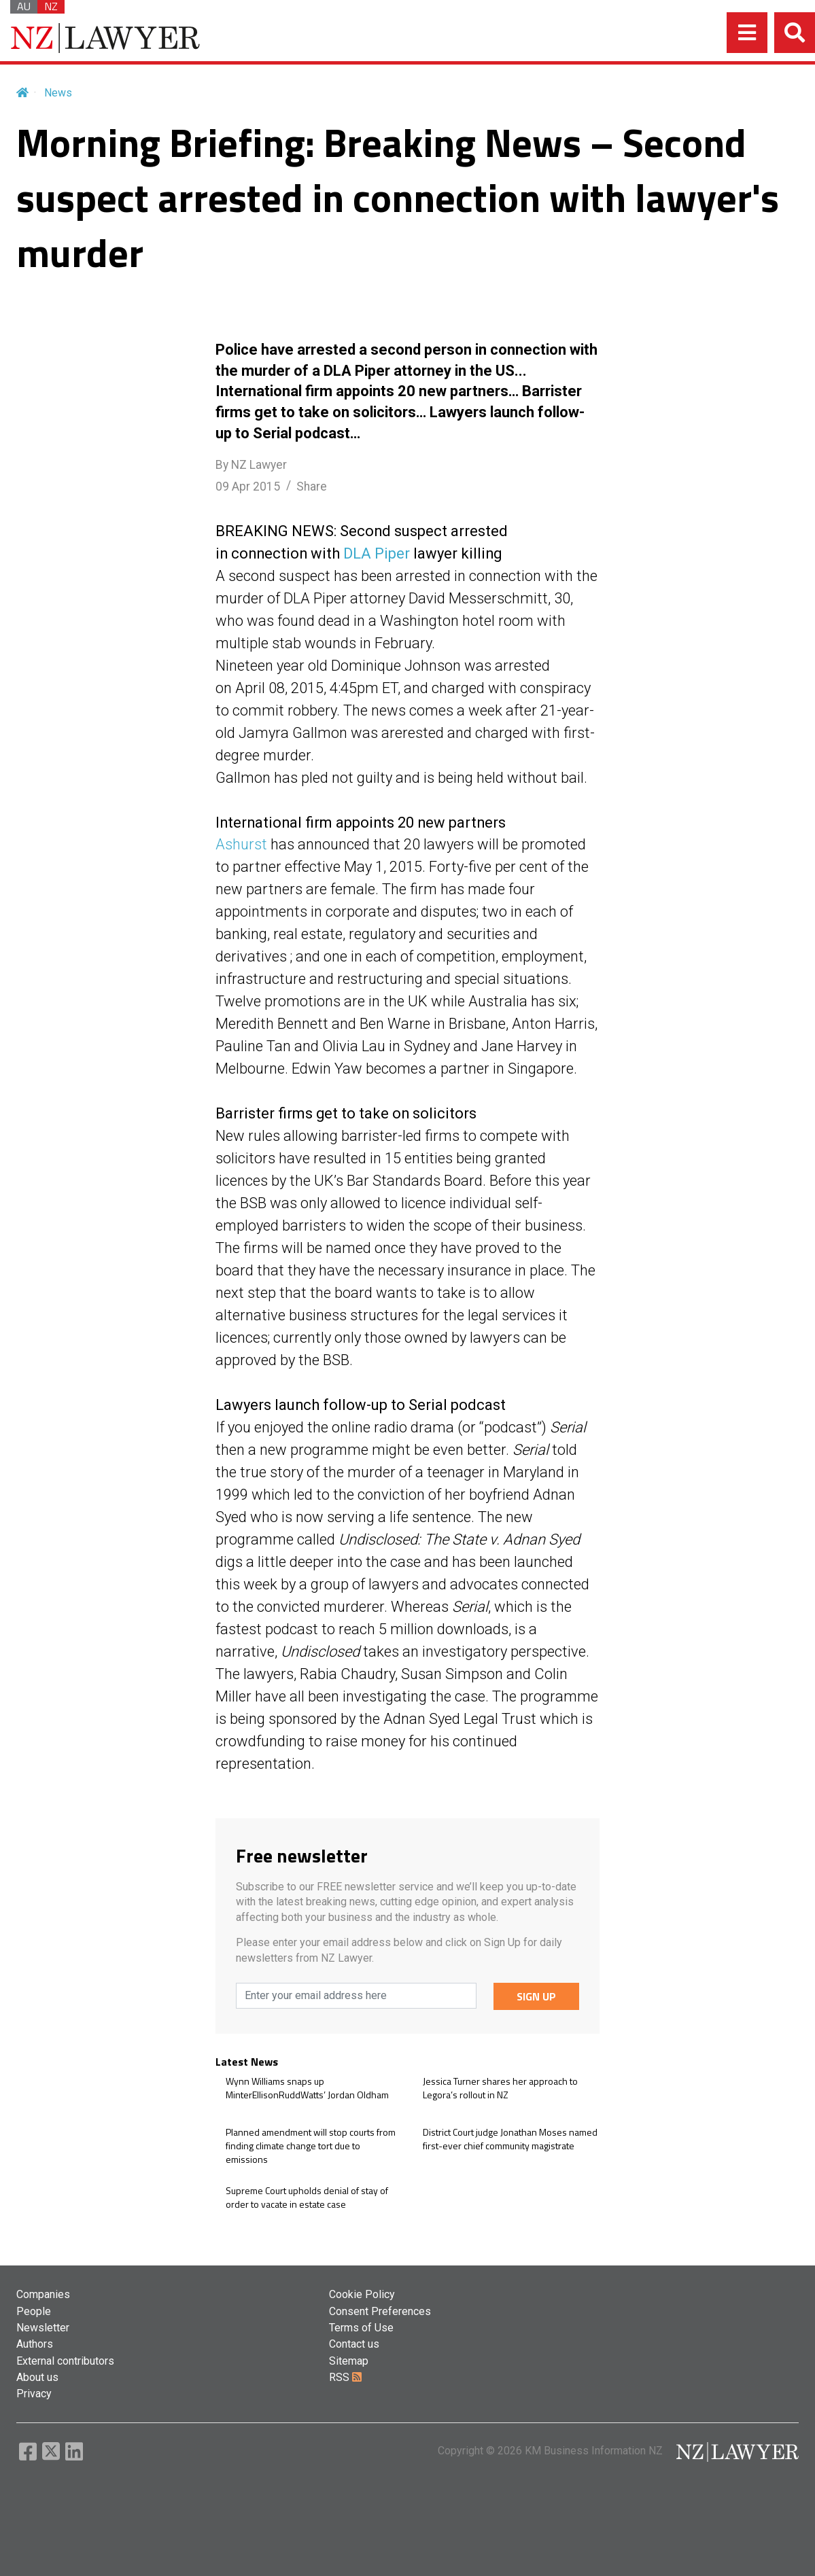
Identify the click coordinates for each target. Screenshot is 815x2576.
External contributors (65, 2360)
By (251, 465)
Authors (34, 2343)
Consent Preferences (380, 2311)
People (33, 2311)
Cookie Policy (362, 2294)
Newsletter (42, 2327)
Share (311, 486)
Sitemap (348, 2360)
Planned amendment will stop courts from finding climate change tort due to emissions (311, 2145)
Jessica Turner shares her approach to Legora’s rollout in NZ (500, 2088)
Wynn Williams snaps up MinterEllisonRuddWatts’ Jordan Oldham (307, 2088)
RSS (345, 2377)
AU (24, 7)
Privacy (34, 2393)
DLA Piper (376, 553)
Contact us (354, 2343)
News (58, 92)
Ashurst (241, 844)
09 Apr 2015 (247, 486)
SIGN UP (536, 1996)
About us (37, 2377)
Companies (43, 2294)
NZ (51, 7)
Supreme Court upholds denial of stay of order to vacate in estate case (307, 2197)
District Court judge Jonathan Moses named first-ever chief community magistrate (510, 2138)
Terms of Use (361, 2327)
